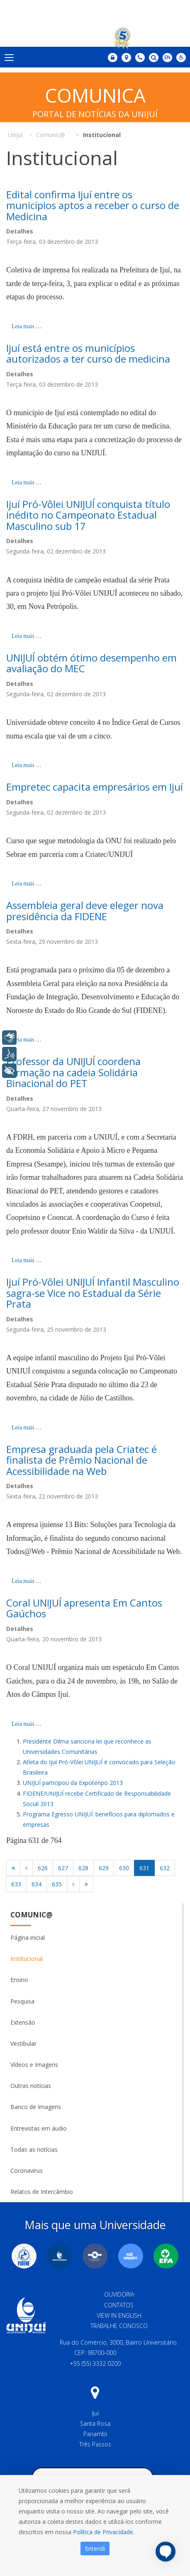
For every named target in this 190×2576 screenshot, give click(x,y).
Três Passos (95, 2444)
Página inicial (27, 1937)
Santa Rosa (95, 2423)
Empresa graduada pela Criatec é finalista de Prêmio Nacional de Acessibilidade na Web (81, 1460)
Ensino (19, 1980)
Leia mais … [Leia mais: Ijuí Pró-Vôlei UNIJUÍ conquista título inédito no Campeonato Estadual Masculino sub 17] (26, 636)
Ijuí (95, 2413)
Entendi (95, 2548)
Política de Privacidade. (103, 2532)
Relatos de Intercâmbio (41, 2192)
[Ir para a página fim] (86, 1884)
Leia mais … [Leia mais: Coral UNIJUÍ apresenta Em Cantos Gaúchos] (26, 1724)
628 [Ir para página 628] (83, 1868)
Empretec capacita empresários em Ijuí (94, 787)
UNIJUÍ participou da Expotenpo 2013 (73, 1783)
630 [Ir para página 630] (124, 1868)
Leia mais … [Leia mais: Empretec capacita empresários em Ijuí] (26, 883)
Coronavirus (26, 2170)
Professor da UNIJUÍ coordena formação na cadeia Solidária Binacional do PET (73, 1072)
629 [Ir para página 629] (104, 1868)
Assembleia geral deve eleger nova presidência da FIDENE (84, 910)
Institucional (26, 1959)
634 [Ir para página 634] (36, 1884)
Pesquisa (22, 2001)
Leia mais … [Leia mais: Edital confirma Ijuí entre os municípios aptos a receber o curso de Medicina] (26, 326)
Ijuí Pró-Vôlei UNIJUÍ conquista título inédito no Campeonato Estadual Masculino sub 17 (88, 515)
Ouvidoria (119, 2294)
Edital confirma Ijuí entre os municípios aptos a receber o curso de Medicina (92, 205)
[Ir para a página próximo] (73, 1884)
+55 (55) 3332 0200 (95, 2363)
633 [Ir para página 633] (16, 1884)
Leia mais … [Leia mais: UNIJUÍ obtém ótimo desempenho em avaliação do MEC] (26, 765)
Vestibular (23, 2043)
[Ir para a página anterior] (26, 1868)
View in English (119, 2315)
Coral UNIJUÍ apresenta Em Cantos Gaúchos (84, 1608)
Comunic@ (31, 1914)
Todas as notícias (34, 2149)
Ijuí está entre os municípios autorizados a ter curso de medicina (88, 353)
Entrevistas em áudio (38, 2128)
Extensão (22, 2022)
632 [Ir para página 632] (165, 1868)
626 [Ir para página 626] (43, 1868)
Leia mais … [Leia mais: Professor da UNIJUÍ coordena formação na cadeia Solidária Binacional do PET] (26, 1260)
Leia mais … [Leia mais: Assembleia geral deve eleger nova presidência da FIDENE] (26, 1040)
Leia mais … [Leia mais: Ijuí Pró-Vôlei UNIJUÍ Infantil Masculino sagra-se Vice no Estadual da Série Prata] (26, 1427)
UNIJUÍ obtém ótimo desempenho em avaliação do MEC (91, 663)
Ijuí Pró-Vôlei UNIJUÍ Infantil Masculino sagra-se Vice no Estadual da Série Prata (92, 1293)
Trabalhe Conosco (119, 2326)
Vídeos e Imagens (34, 2064)
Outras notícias (30, 2086)
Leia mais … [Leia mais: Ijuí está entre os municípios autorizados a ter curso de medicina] (26, 482)
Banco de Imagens (35, 2107)
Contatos (119, 2305)
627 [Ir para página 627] (63, 1868)
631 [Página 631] (144, 1868)
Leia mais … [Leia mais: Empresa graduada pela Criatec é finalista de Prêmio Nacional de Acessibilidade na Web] (26, 1581)
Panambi (95, 2434)
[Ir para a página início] (13, 1868)
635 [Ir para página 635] (57, 1884)
